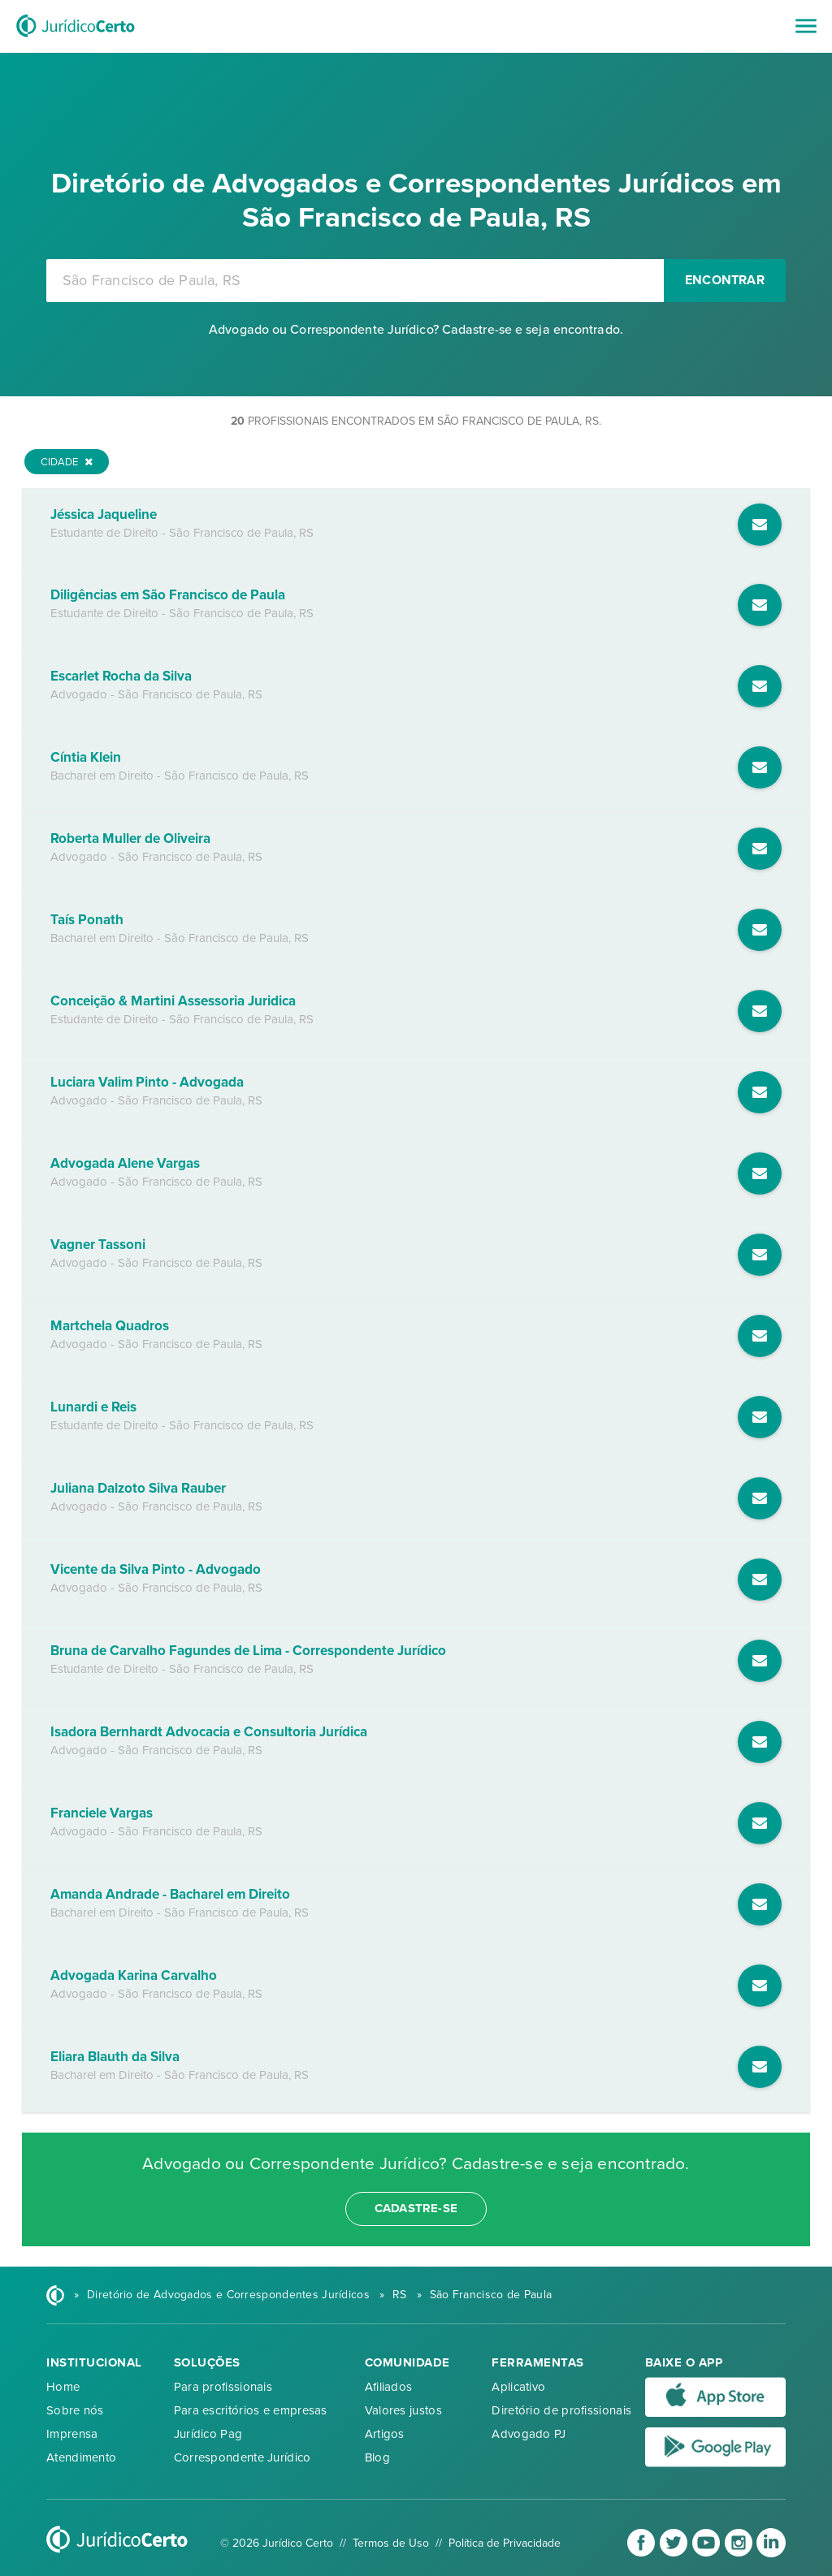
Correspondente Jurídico (242, 2457)
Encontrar (725, 280)
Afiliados (389, 2386)
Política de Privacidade (504, 2543)
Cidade (67, 462)
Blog (377, 2457)
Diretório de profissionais (561, 2410)
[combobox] (355, 280)
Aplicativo (518, 2386)
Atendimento (81, 2457)
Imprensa (72, 2434)
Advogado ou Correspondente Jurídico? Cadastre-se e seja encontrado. (416, 330)
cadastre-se (416, 2208)
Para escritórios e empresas (250, 2410)
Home (63, 2386)
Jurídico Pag (208, 2434)
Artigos (385, 2434)
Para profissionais (223, 2386)
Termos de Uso (391, 2543)
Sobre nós (75, 2410)
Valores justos (403, 2410)
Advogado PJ (529, 2434)
